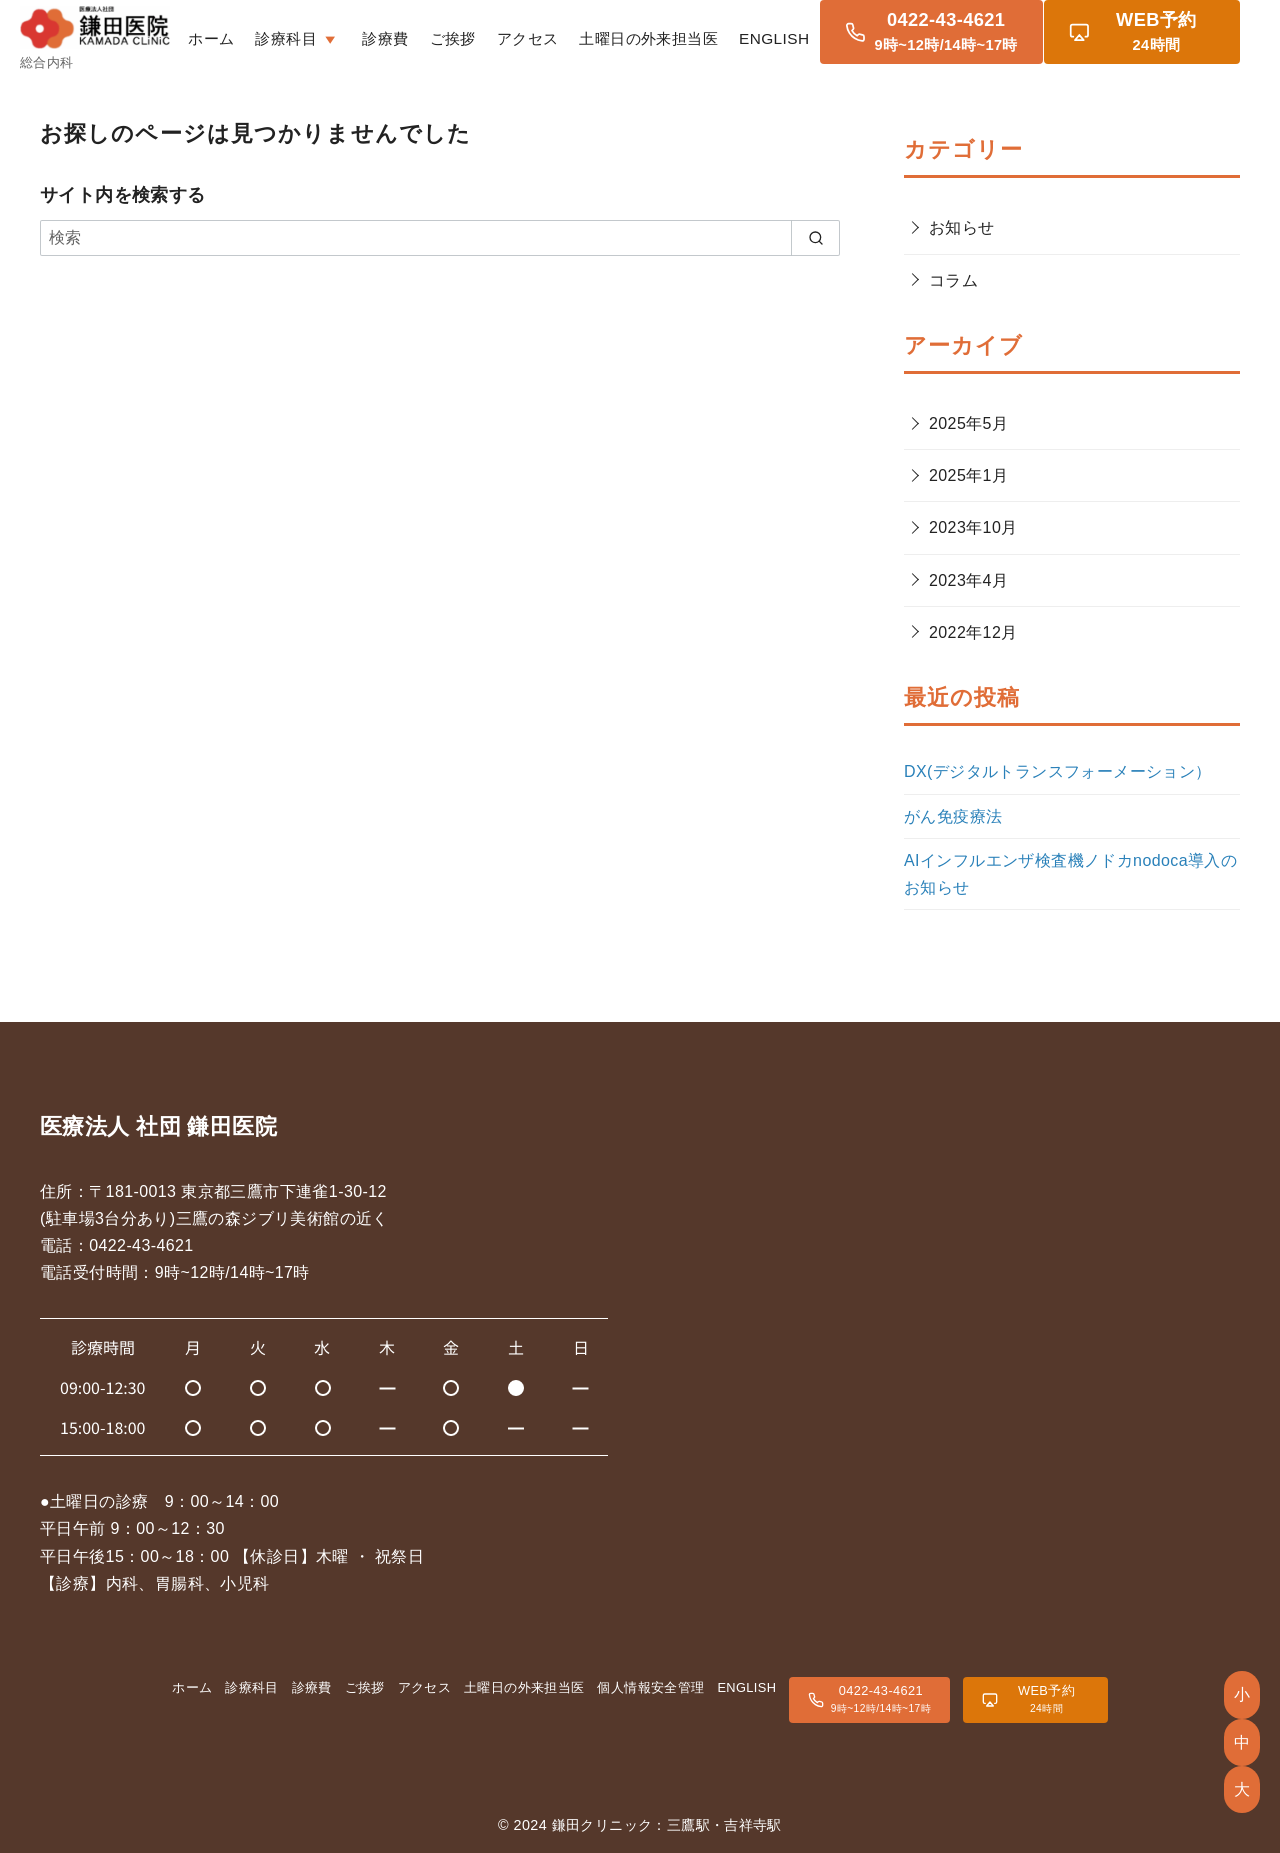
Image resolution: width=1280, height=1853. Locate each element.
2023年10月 (973, 527)
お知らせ (962, 227)
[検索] (440, 238)
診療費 (453, 35)
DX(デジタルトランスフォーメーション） (1058, 771)
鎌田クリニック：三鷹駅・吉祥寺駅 (667, 1825)
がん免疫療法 (953, 816)
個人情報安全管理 (650, 1687)
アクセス (595, 35)
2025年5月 (968, 423)
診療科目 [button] (366, 36)
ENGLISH (842, 35)
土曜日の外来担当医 (716, 35)
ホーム (279, 35)
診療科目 (252, 1687)
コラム (953, 280)
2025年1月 (968, 475)
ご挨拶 (520, 35)
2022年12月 (973, 632)
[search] (815, 238)
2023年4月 (968, 580)
